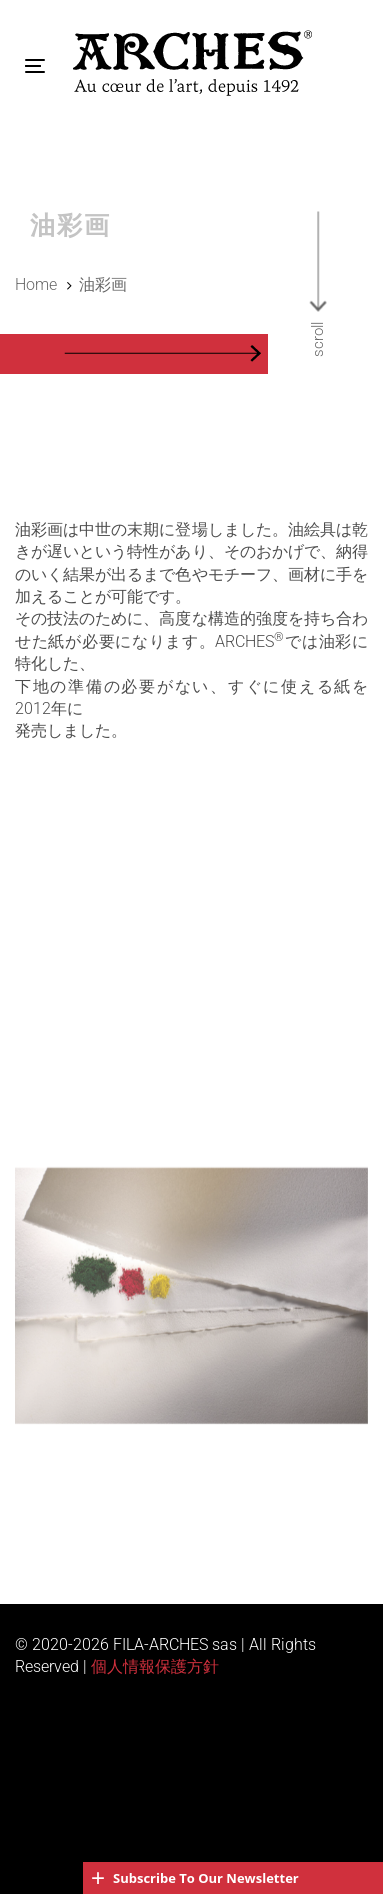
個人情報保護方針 (155, 1666)
